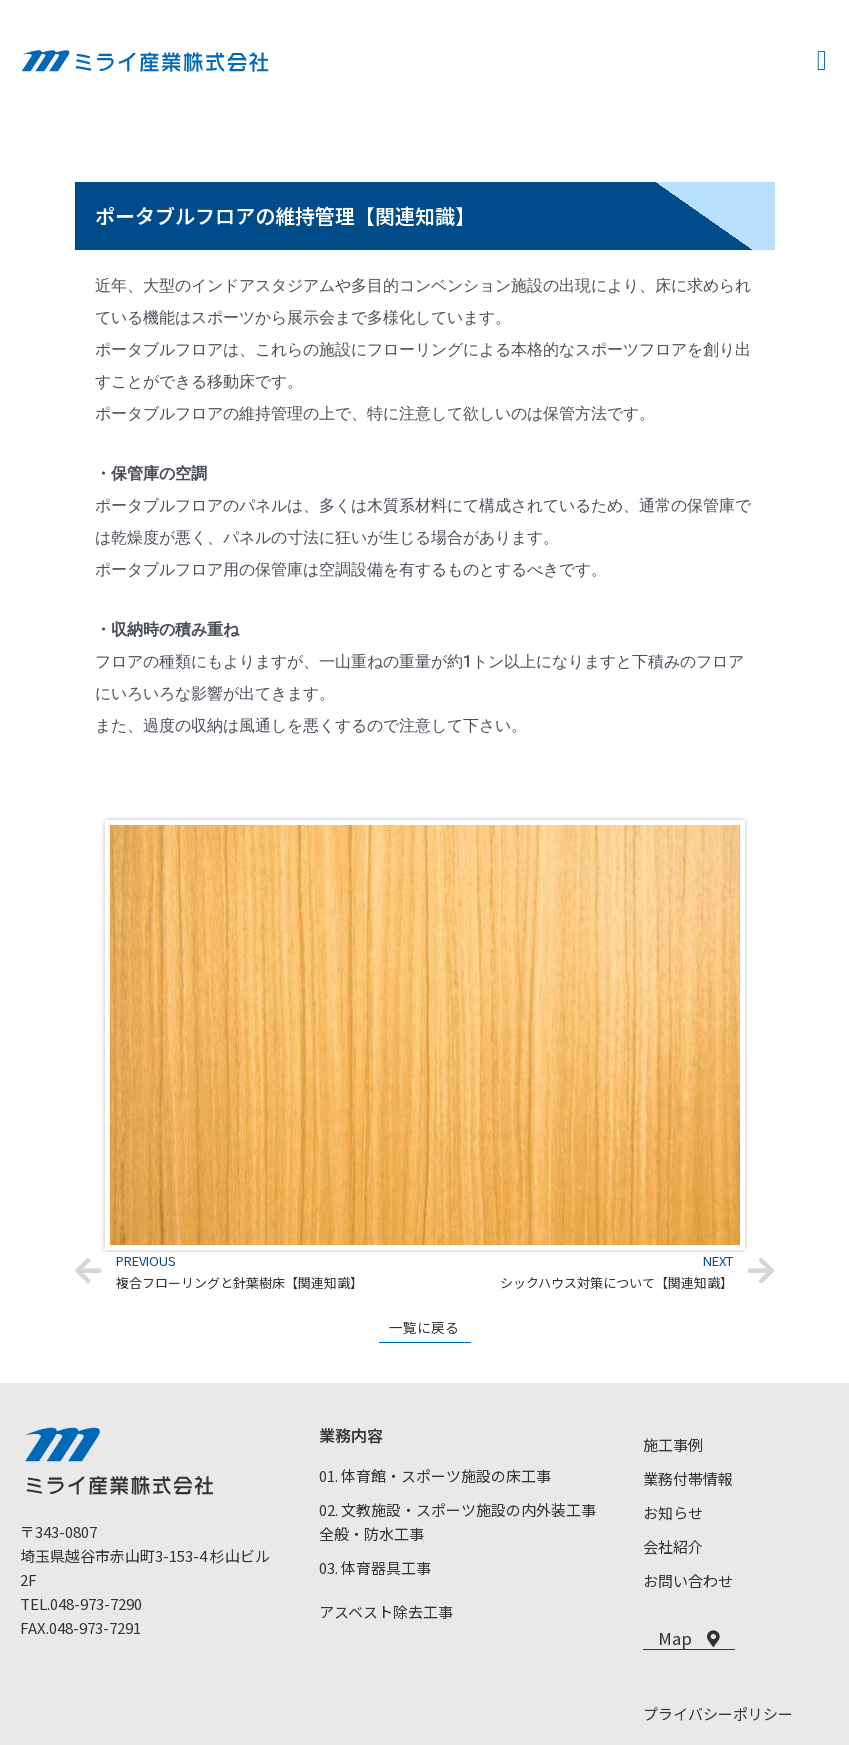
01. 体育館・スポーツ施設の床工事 (435, 1475)
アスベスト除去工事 (386, 1611)
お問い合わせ (688, 1580)
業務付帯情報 (688, 1478)
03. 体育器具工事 (375, 1567)
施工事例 (673, 1444)
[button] (822, 61)
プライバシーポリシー (718, 1714)
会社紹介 (673, 1546)
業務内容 (351, 1435)
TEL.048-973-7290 (81, 1603)
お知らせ (673, 1512)
